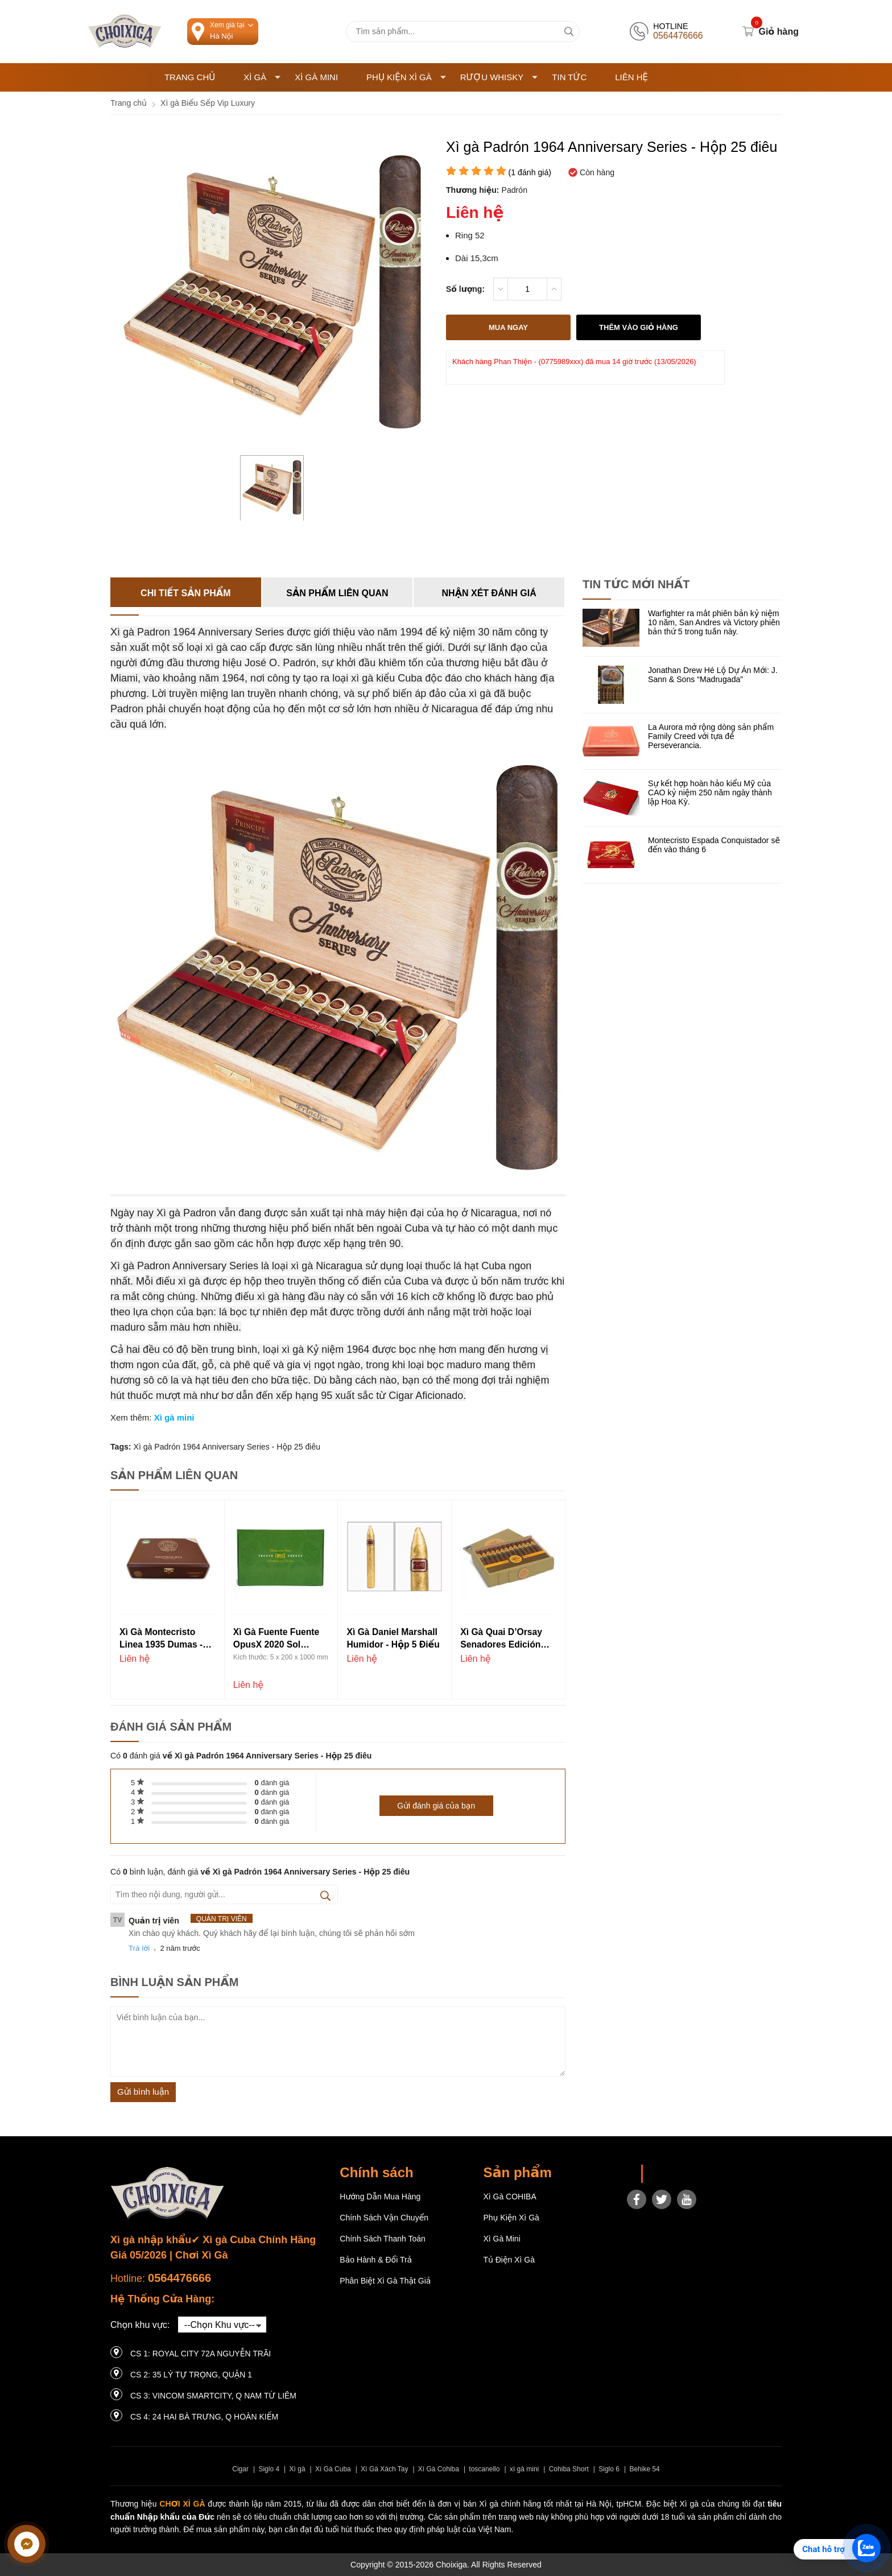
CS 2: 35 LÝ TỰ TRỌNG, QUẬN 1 (191, 2374)
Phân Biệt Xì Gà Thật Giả (385, 2280)
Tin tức (569, 77)
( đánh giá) (530, 172)
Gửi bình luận (143, 2091)
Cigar (240, 2469)
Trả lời (139, 1948)
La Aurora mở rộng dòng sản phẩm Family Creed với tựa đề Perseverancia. (711, 736)
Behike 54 (644, 2469)
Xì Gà (261, 77)
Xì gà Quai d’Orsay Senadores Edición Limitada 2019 (501, 1639)
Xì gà (297, 2469)
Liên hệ (631, 77)
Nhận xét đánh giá (489, 593)
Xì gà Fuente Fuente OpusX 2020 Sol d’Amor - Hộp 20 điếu (280, 1639)
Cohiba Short (569, 2469)
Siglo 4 (268, 2469)
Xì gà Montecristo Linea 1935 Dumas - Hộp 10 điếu (161, 1639)
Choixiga (666, 2173)
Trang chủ (189, 77)
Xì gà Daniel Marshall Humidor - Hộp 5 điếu (392, 1638)
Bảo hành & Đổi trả (376, 2259)
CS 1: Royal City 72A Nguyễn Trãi (200, 2353)
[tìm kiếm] (569, 31)
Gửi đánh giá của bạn (436, 1805)
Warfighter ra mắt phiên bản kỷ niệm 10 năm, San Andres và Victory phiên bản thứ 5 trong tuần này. (714, 622)
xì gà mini (524, 2469)
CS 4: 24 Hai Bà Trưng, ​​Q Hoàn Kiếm (204, 2416)
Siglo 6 (609, 2469)
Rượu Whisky (499, 77)
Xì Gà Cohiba (438, 2469)
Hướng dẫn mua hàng (380, 2196)
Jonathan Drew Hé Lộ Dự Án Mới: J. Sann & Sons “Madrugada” (713, 675)
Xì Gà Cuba (333, 2469)
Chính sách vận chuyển (384, 2217)
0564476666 (179, 2278)
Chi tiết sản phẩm (185, 593)
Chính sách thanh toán (383, 2238)
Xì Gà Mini (316, 77)
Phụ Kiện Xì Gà (406, 77)
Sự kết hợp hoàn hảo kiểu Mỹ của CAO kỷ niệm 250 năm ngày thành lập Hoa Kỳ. (710, 792)
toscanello (484, 2469)
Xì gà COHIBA (509, 2196)
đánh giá (272, 1782)
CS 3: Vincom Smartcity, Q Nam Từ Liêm (213, 2395)
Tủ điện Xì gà (509, 2259)
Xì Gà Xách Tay (384, 2469)
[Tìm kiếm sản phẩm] (463, 31)
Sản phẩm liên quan (337, 593)
